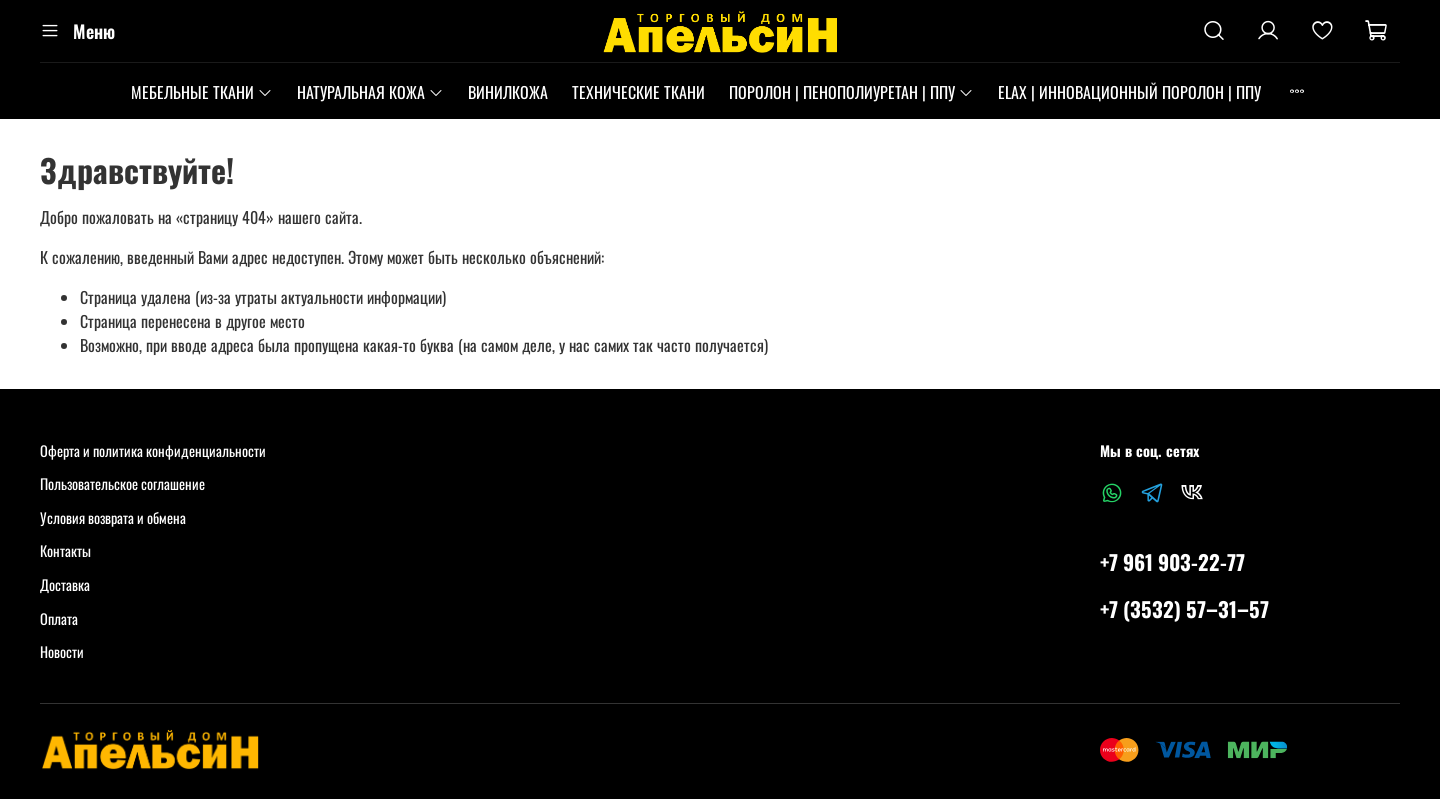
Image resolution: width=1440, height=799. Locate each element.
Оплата (59, 618)
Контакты (65, 550)
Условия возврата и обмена (113, 517)
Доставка (65, 584)
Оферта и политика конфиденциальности (153, 450)
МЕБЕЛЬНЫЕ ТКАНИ (202, 92)
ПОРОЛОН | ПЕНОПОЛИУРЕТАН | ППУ (851, 92)
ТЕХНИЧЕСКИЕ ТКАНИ (638, 92)
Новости (62, 651)
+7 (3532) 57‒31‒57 (1184, 608)
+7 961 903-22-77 (1172, 561)
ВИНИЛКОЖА (508, 92)
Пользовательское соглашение (122, 483)
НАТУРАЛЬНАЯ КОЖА (370, 92)
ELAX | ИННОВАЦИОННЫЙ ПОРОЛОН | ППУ (1129, 92)
